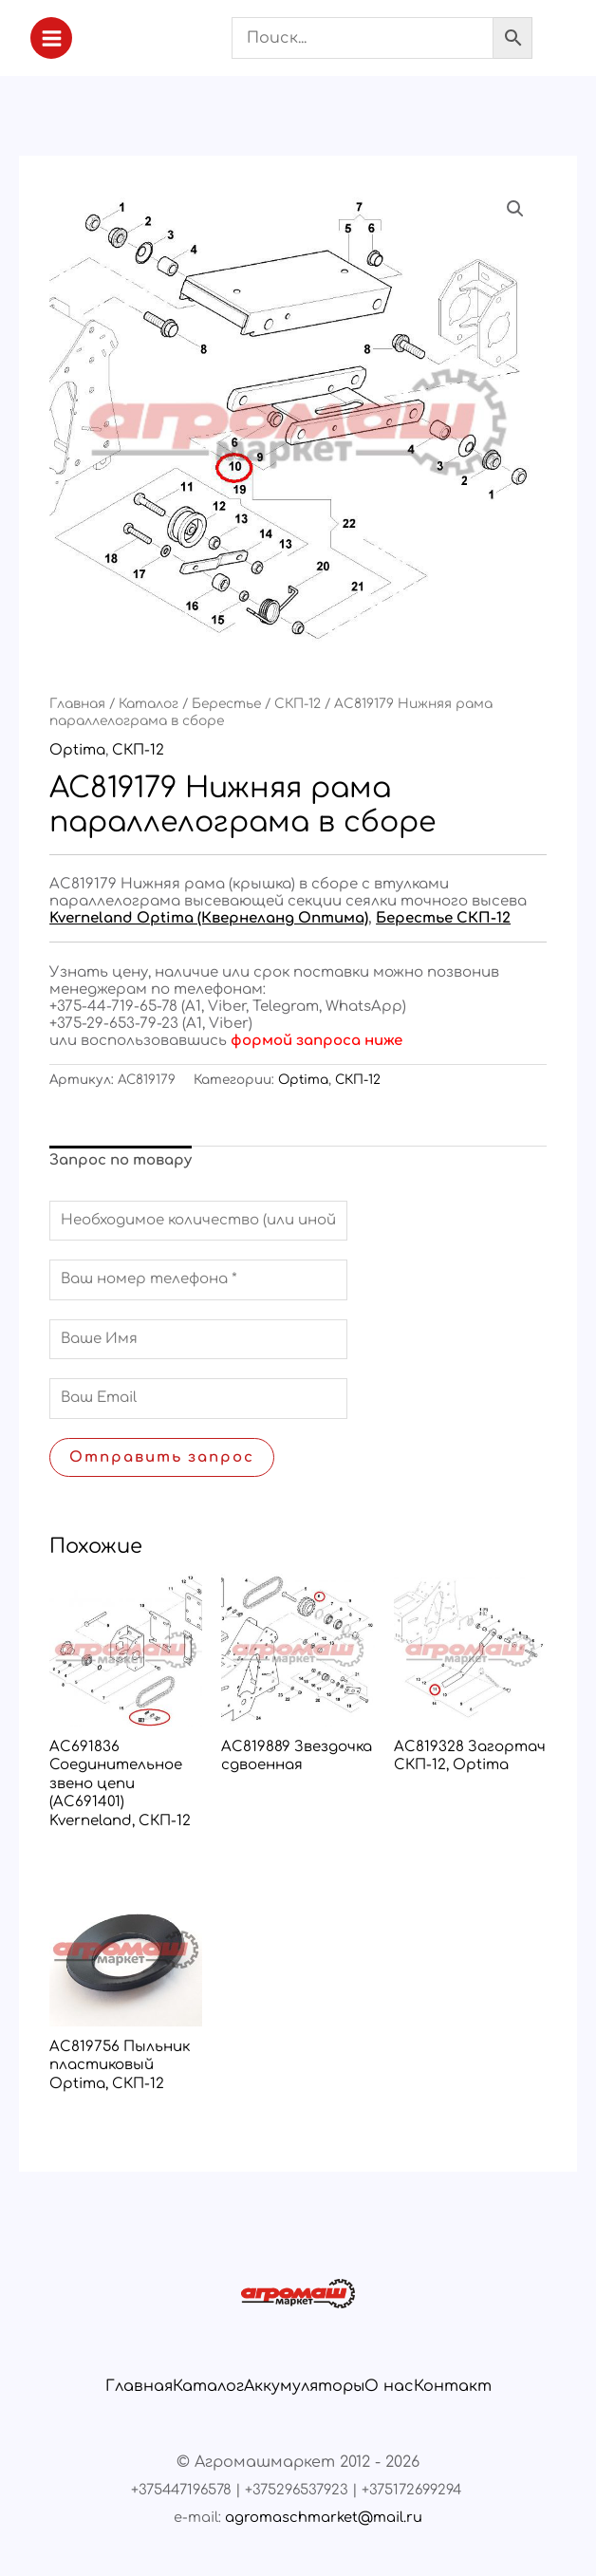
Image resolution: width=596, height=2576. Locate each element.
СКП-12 (297, 704)
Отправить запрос (161, 1457)
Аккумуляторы (304, 2386)
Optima (77, 750)
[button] (515, 209)
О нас (389, 2386)
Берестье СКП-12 (443, 918)
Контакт (453, 2386)
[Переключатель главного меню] (51, 38)
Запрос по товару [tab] (120, 1160)
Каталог (148, 704)
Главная (77, 704)
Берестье (226, 704)
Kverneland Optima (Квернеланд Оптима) (208, 918)
